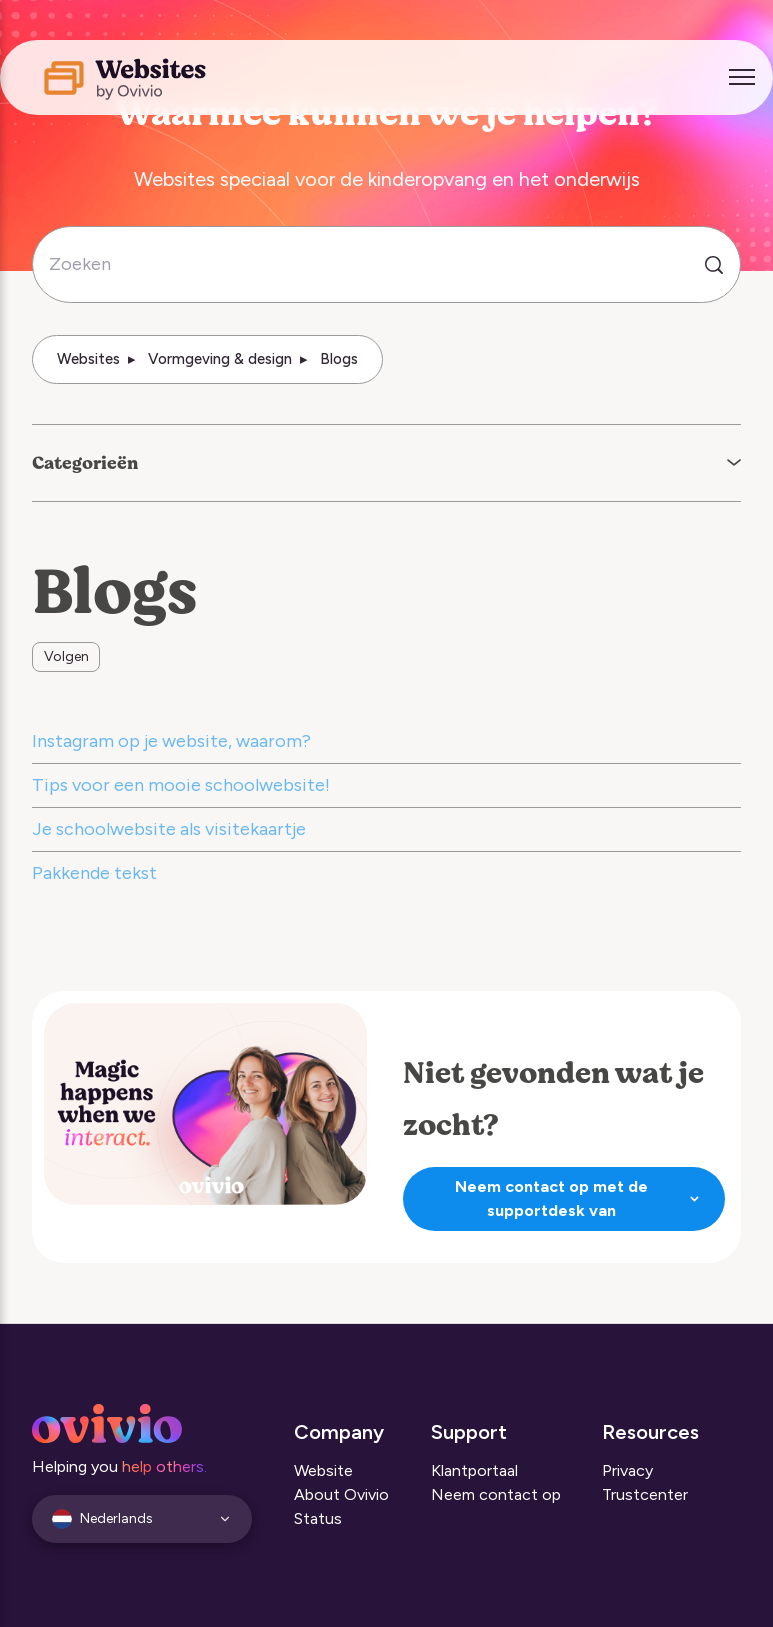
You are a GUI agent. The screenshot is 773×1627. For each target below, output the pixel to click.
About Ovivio (341, 1494)
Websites (88, 359)
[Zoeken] (386, 264)
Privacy (627, 1470)
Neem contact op (496, 1494)
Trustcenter (645, 1494)
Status (318, 1518)
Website (323, 1470)
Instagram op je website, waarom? (171, 741)
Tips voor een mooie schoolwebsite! (181, 785)
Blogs (339, 359)
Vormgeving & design (220, 359)
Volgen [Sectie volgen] (66, 656)
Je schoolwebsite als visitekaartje (169, 829)
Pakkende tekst (94, 873)
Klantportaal (474, 1470)
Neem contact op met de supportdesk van (579, 1198)
